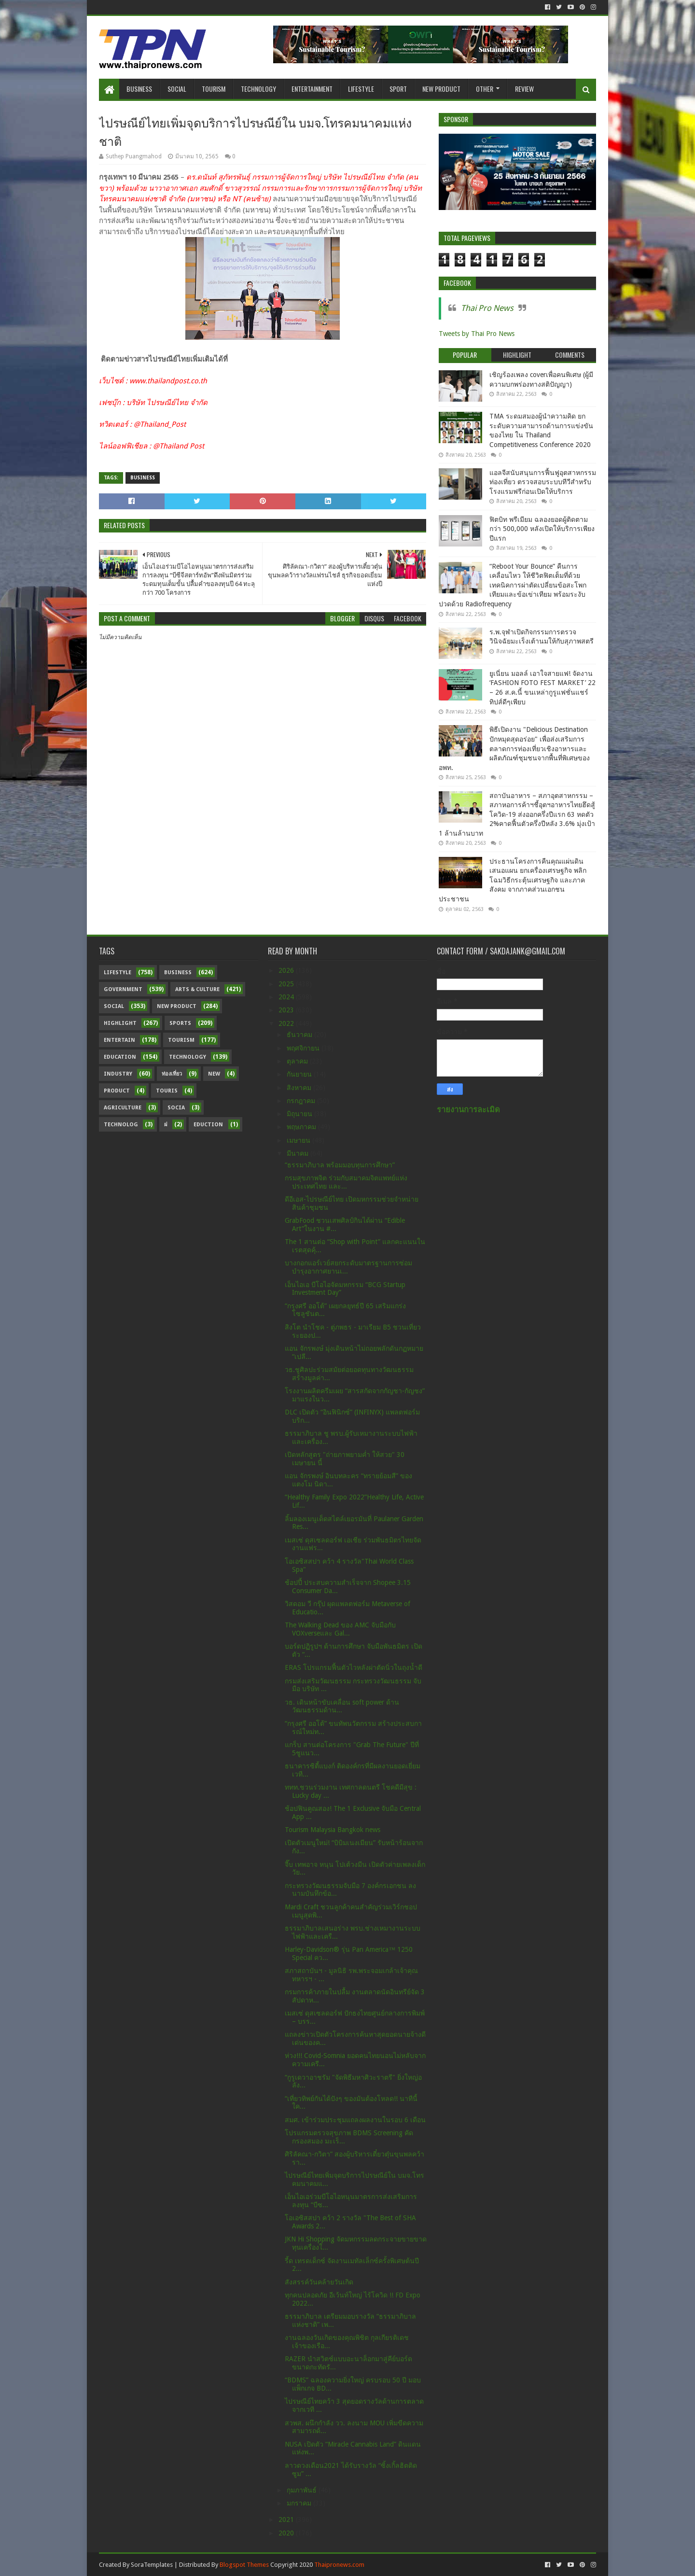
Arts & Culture (197, 989)
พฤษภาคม (302, 1127)
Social (176, 89)
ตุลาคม (298, 1061)
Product (117, 1091)
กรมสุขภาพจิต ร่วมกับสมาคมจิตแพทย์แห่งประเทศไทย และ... (346, 1182)
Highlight (120, 1023)
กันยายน (300, 1074)
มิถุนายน (300, 1114)
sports (180, 1023)
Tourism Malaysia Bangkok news (332, 1830)
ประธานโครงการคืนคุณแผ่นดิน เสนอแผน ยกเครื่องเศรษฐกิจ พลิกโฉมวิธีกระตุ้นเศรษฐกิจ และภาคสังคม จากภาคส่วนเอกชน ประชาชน (512, 880)
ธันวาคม (300, 1034)
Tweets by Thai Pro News (476, 333)
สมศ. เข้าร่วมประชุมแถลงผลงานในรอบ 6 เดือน (355, 2120)
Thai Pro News (487, 308)
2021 (287, 2519)
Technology (258, 89)
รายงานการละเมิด (468, 1109)
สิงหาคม (300, 1088)
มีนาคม (298, 1153)
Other (484, 89)
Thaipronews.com (339, 2564)
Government (123, 989)
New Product (441, 89)
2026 (287, 970)
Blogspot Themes (244, 2564)
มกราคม (300, 2503)
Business (139, 89)
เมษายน (299, 1140)
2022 (287, 1023)
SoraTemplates (152, 2564)
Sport (398, 89)
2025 (287, 984)
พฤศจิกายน (304, 1048)
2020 (287, 2533)
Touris (167, 1091)
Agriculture (122, 1108)
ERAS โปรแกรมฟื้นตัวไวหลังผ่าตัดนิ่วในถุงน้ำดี (353, 1667)
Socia (176, 1108)
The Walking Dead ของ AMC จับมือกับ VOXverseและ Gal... (340, 1629)
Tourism (213, 89)
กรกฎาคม (302, 1101)
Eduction (208, 1124)
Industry (118, 1074)
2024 (287, 997)
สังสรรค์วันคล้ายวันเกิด (319, 2282)
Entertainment (312, 89)
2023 (287, 1010)
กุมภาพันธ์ (303, 2490)
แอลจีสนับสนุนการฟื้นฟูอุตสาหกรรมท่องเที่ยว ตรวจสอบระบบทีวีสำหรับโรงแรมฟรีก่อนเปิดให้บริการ (542, 482)
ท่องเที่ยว (172, 1074)
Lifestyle (361, 89)
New (214, 1074)
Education (120, 1057)
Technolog (121, 1124)
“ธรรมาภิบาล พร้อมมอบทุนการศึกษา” (340, 1165)
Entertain (119, 1040)
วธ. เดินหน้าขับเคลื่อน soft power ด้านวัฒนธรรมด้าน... (342, 1706)
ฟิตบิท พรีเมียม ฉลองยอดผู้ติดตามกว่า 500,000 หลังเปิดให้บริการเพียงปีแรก (542, 529)
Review (524, 89)
